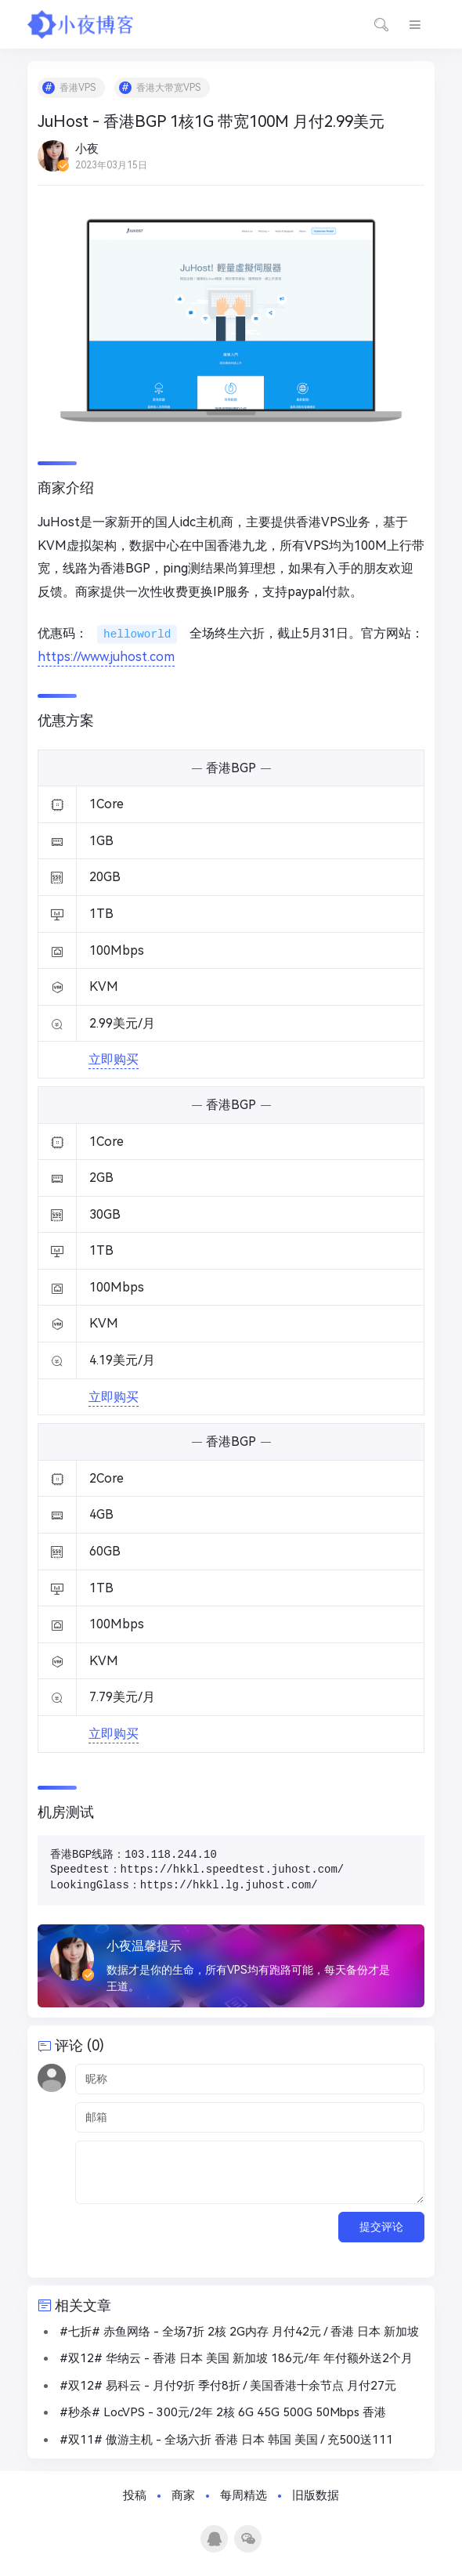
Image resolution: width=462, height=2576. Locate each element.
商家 (183, 2495)
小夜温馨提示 (144, 1945)
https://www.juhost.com (106, 656)
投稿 (134, 2495)
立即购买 (113, 1059)
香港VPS (78, 87)
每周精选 (243, 2495)
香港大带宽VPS (168, 87)
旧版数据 (315, 2495)
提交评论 (381, 2226)
